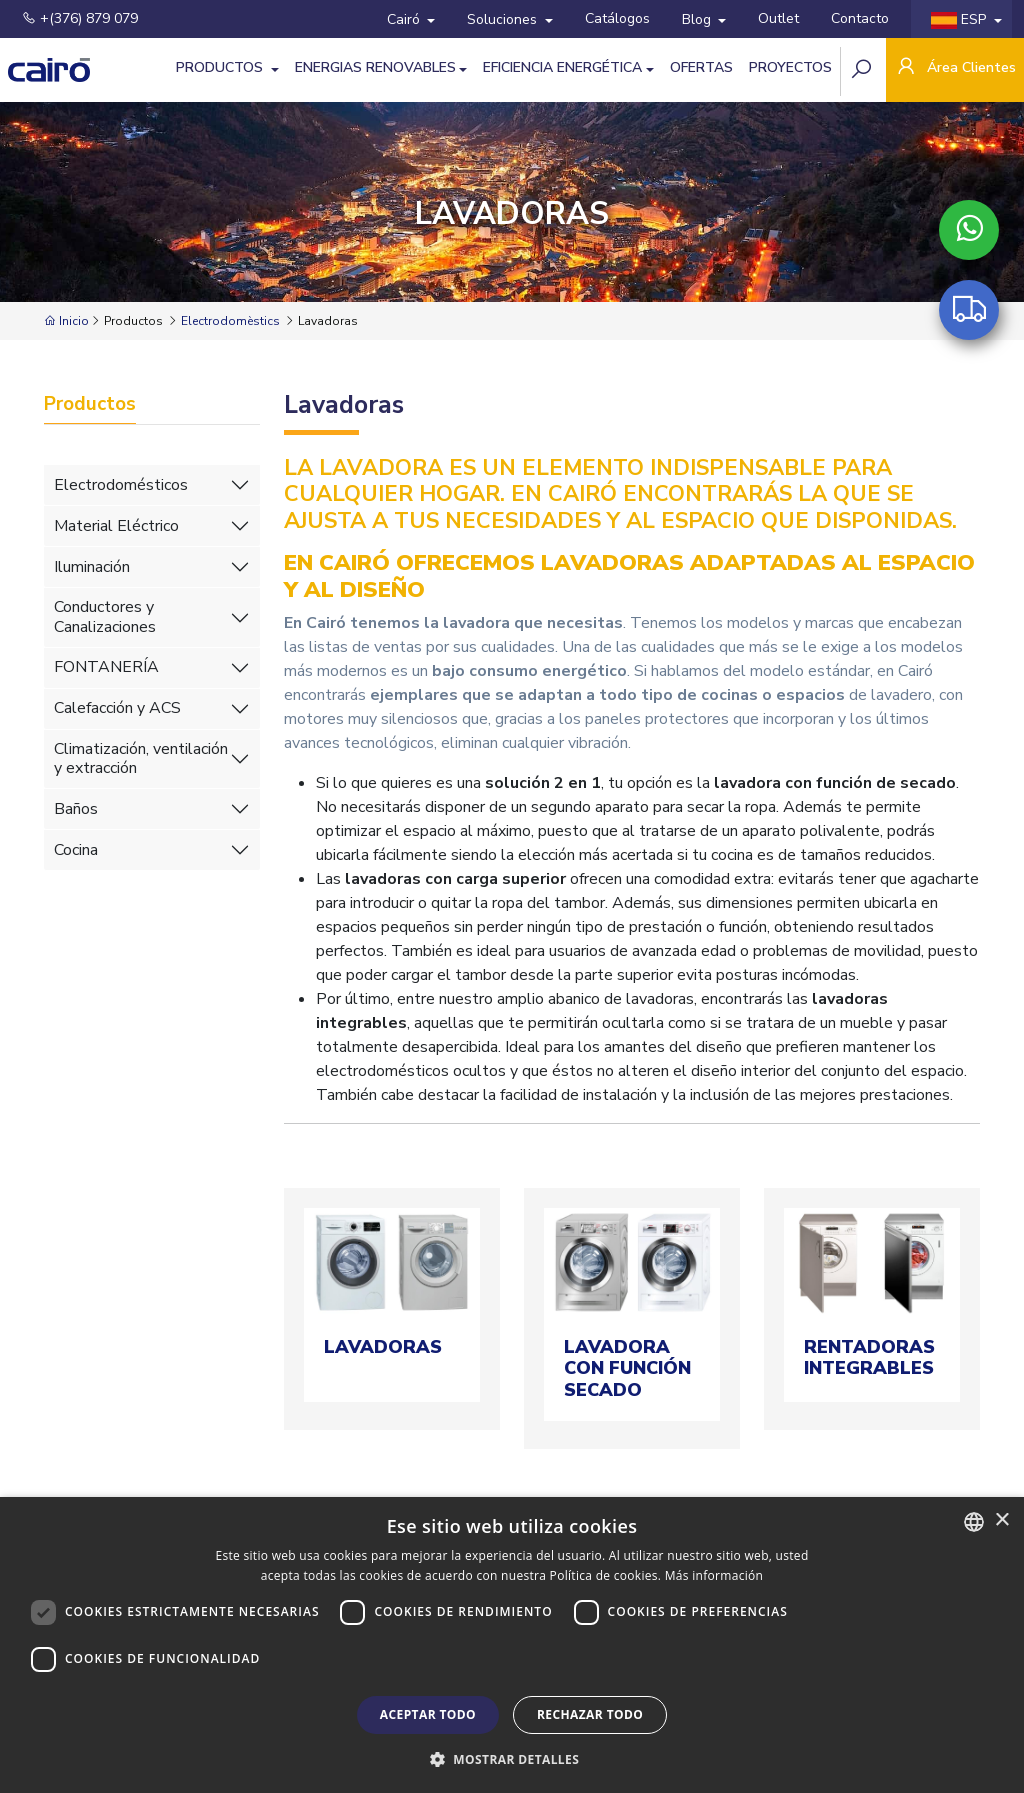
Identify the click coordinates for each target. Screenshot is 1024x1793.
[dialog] (512, 1645)
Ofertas (701, 67)
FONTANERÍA (106, 667)
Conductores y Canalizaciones (105, 616)
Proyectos (790, 67)
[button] (512, 1759)
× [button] (1001, 1520)
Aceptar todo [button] (428, 1714)
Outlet (778, 18)
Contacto (860, 18)
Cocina (76, 850)
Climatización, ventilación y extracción (141, 758)
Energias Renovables (375, 67)
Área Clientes (955, 68)
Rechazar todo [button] (590, 1714)
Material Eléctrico (116, 526)
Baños (76, 809)
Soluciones (504, 19)
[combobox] (974, 1522)
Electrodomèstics (230, 321)
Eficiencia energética (562, 67)
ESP (960, 19)
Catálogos (617, 18)
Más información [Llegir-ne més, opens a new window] (714, 1575)
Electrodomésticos (121, 485)
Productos (221, 67)
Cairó (405, 19)
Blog (698, 19)
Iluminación (92, 567)
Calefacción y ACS (117, 708)
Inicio (66, 321)
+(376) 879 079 (80, 18)
